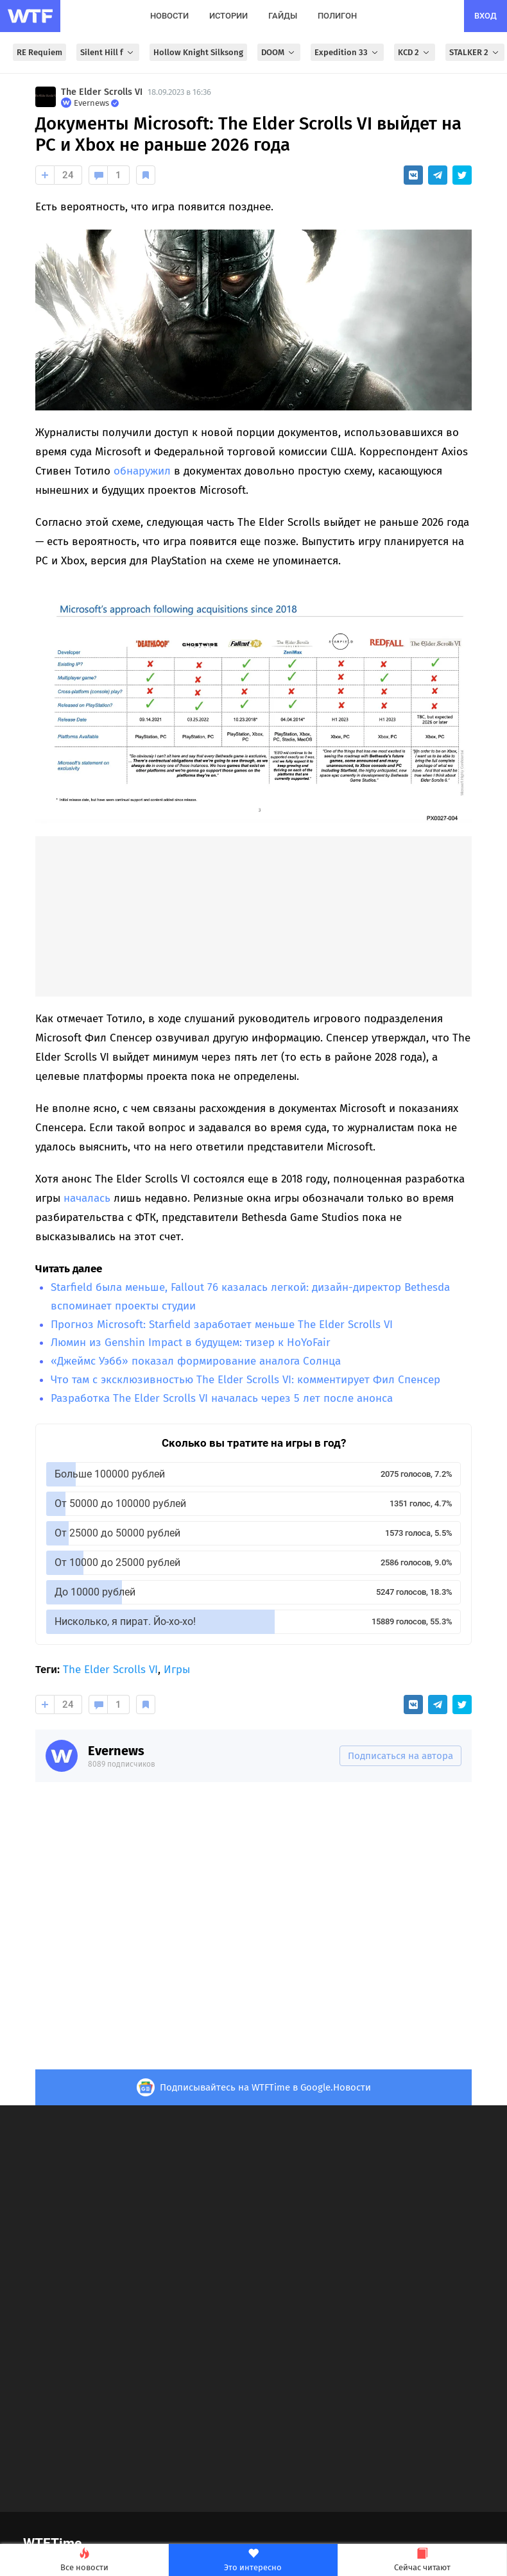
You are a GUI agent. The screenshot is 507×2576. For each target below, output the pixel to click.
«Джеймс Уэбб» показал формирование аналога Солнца (196, 1361)
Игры (177, 1669)
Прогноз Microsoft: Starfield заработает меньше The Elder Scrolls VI (222, 1324)
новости (169, 16)
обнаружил (142, 471)
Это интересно (253, 2560)
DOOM (278, 52)
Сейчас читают (422, 2560)
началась (87, 1198)
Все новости (84, 2560)
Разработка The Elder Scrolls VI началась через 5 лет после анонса (222, 1398)
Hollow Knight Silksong (198, 52)
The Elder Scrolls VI (101, 92)
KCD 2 (414, 52)
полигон (337, 16)
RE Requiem (39, 52)
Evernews (116, 1750)
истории (228, 16)
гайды (282, 16)
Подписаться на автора (400, 1756)
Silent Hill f (107, 52)
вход (485, 16)
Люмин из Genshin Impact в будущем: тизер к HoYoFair (191, 1342)
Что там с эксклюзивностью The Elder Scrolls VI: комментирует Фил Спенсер (245, 1379)
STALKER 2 (475, 52)
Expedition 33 (347, 52)
